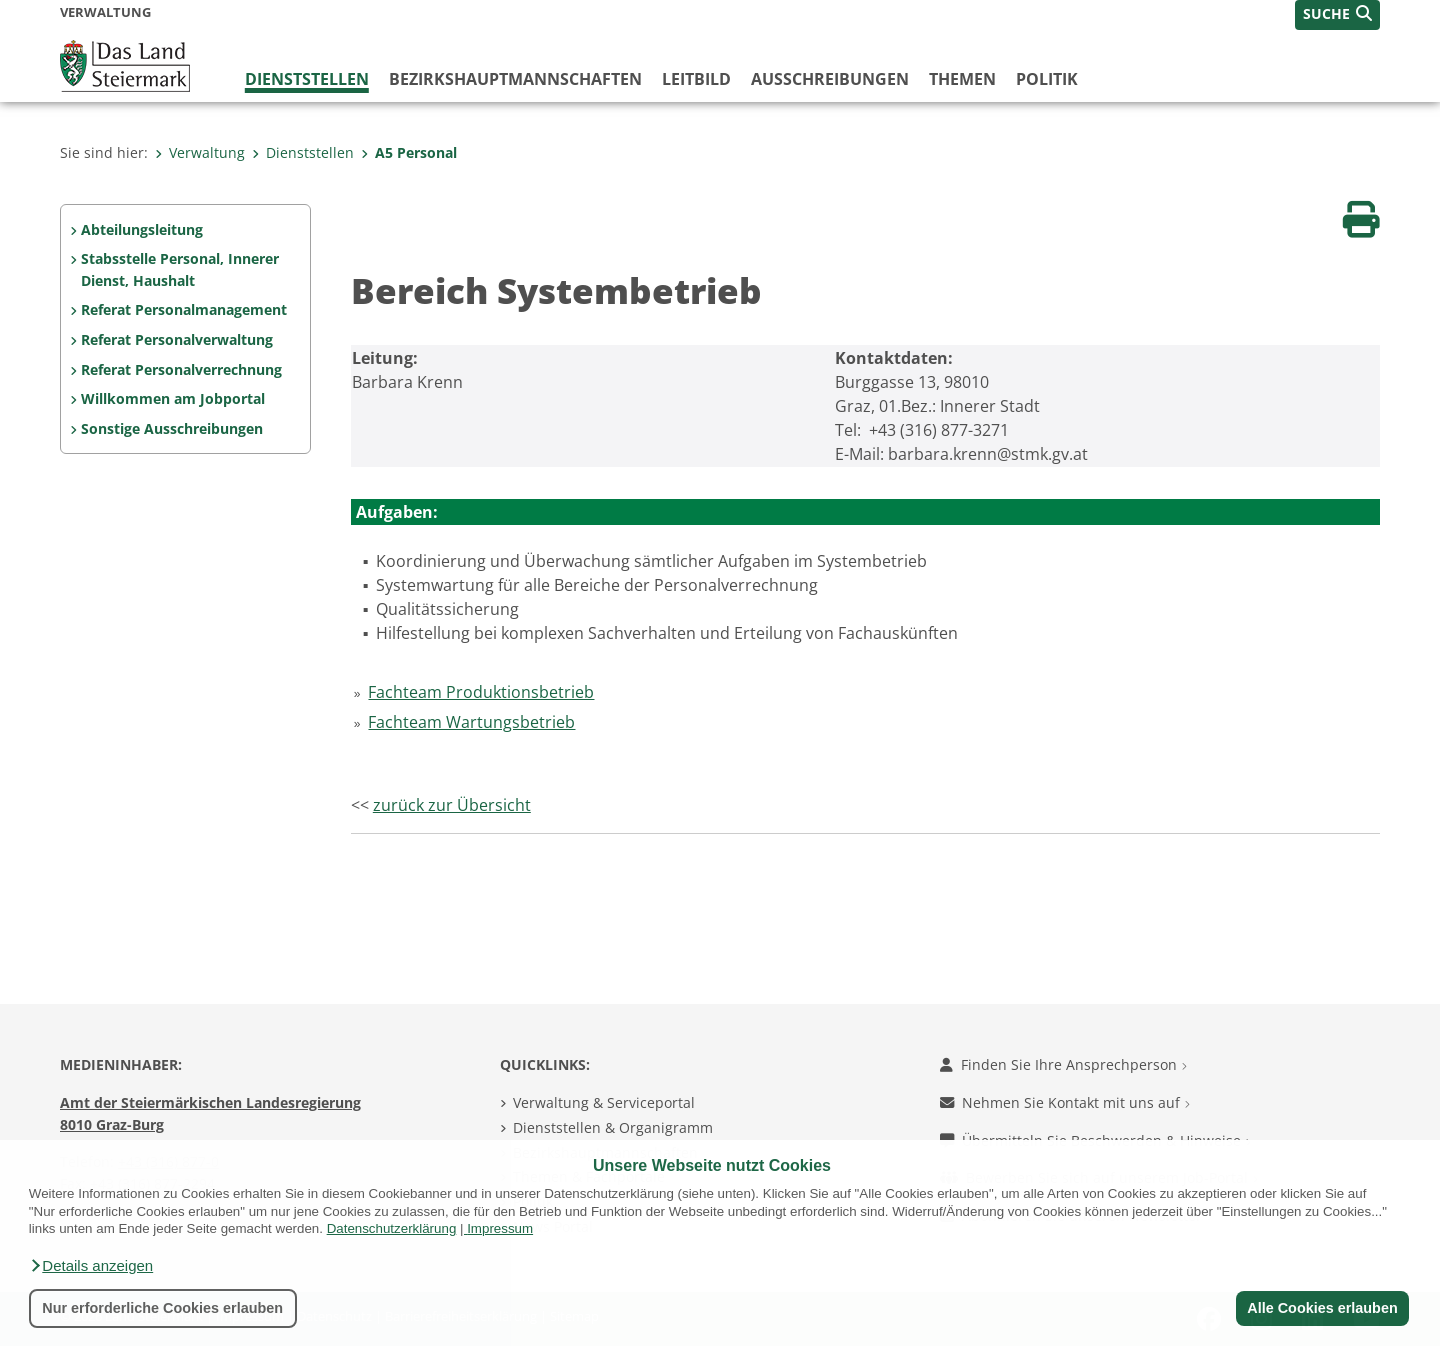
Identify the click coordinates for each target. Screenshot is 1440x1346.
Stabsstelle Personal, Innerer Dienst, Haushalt (180, 269)
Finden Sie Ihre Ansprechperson (1063, 1064)
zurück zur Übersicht (452, 805)
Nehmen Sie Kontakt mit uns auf (1065, 1102)
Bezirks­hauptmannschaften (515, 79)
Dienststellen (307, 79)
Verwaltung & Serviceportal (604, 1102)
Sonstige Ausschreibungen (172, 428)
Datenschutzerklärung (392, 1228)
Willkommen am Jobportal (173, 398)
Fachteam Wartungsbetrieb (471, 722)
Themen (962, 79)
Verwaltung (200, 152)
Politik (1047, 79)
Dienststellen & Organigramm (613, 1127)
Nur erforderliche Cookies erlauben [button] (162, 1308)
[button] (91, 1266)
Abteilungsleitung (142, 229)
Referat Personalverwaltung (177, 339)
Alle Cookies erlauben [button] (1322, 1308)
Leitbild (696, 79)
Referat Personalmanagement (184, 309)
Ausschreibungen (830, 79)
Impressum (500, 1228)
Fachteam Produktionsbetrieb (481, 692)
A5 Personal (409, 152)
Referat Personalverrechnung (181, 369)
